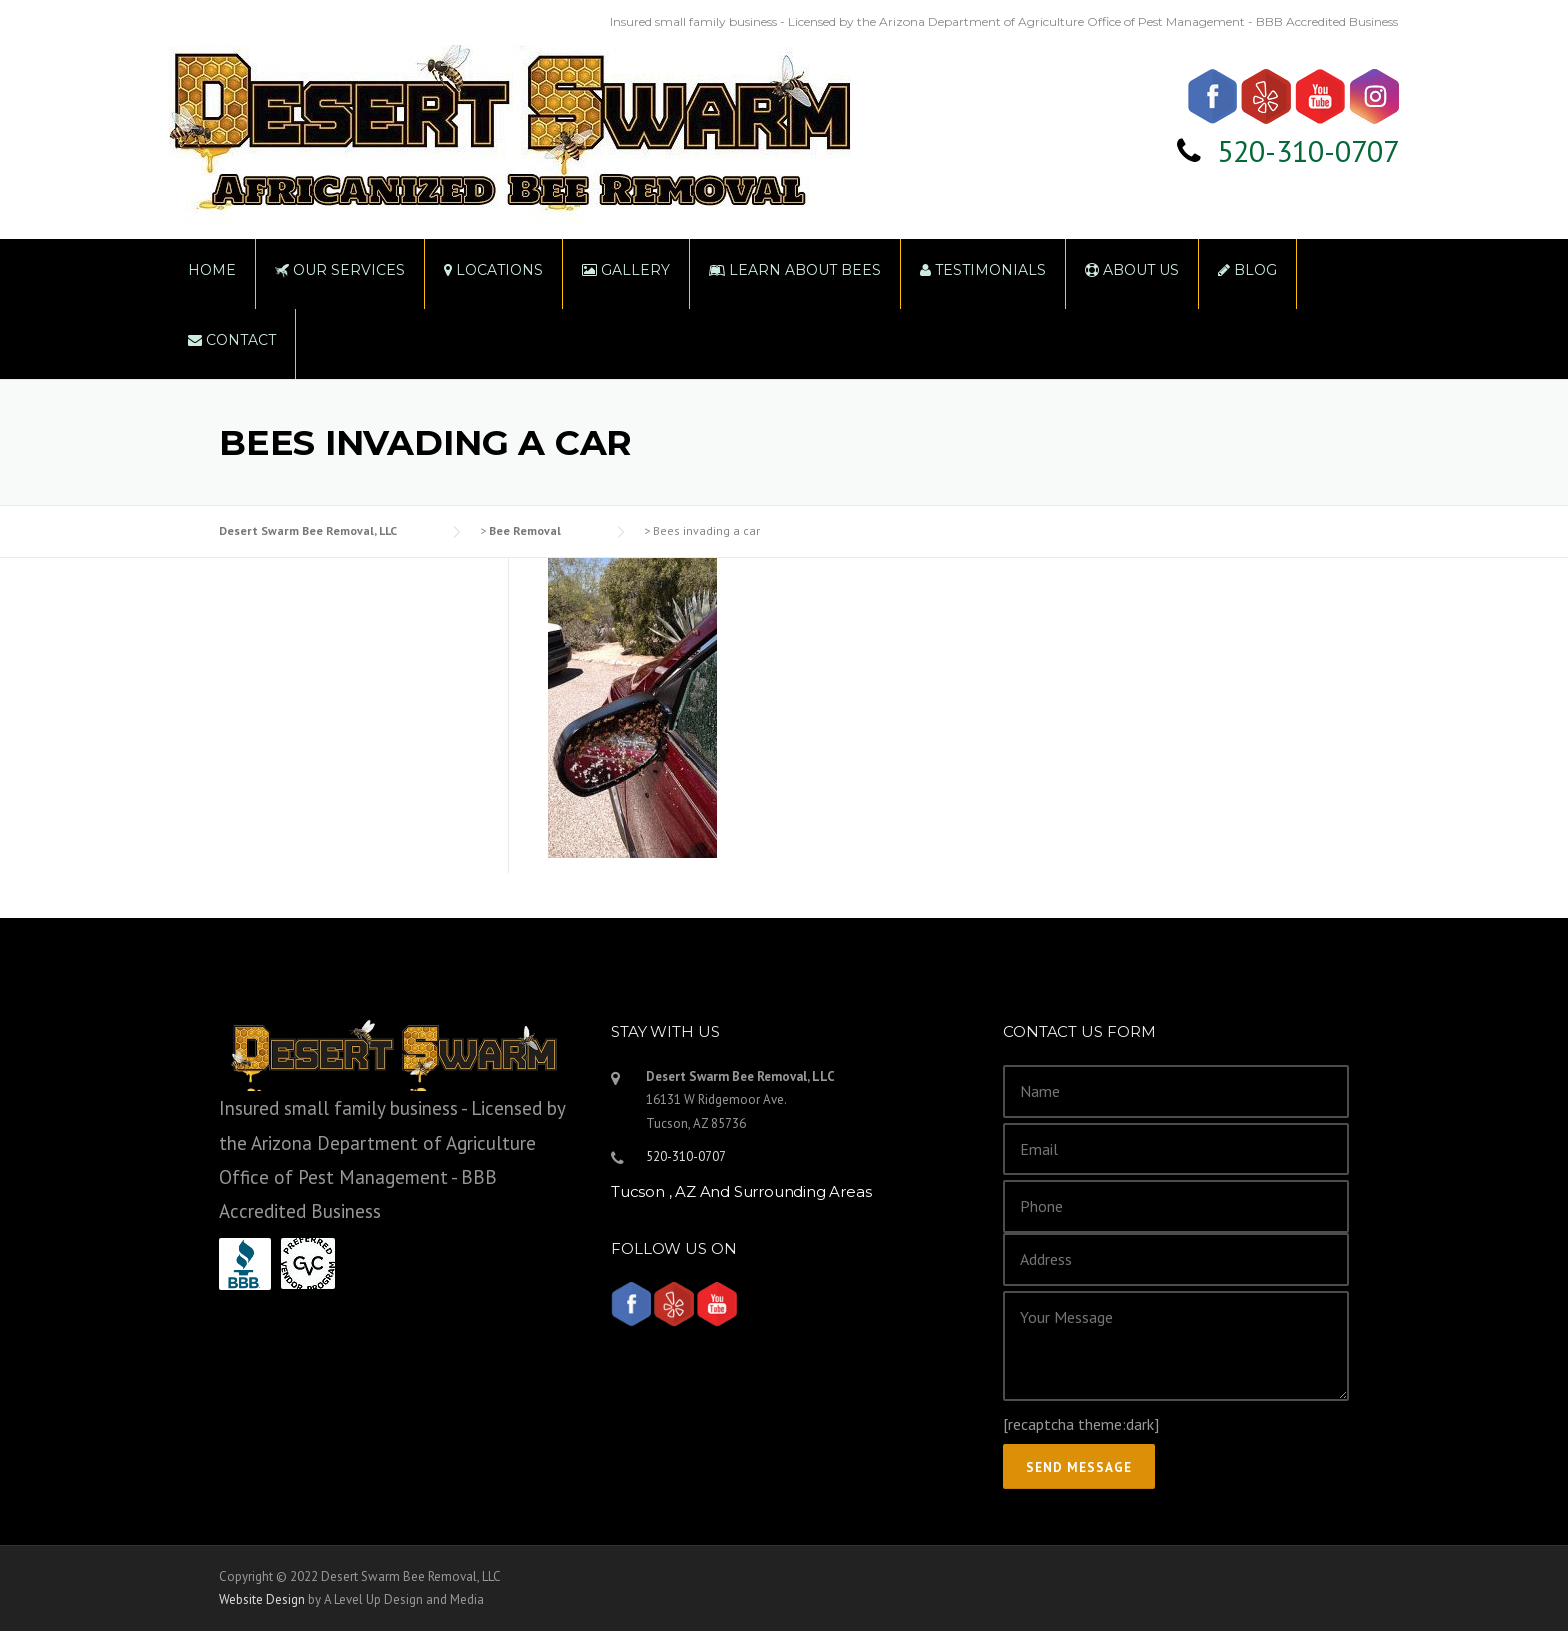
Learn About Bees (795, 270)
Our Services (340, 270)
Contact (232, 340)
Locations (493, 270)
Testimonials (983, 270)
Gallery (626, 270)
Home (212, 270)
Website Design (262, 1599)
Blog (1247, 270)
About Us (1132, 270)
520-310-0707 (1308, 150)
